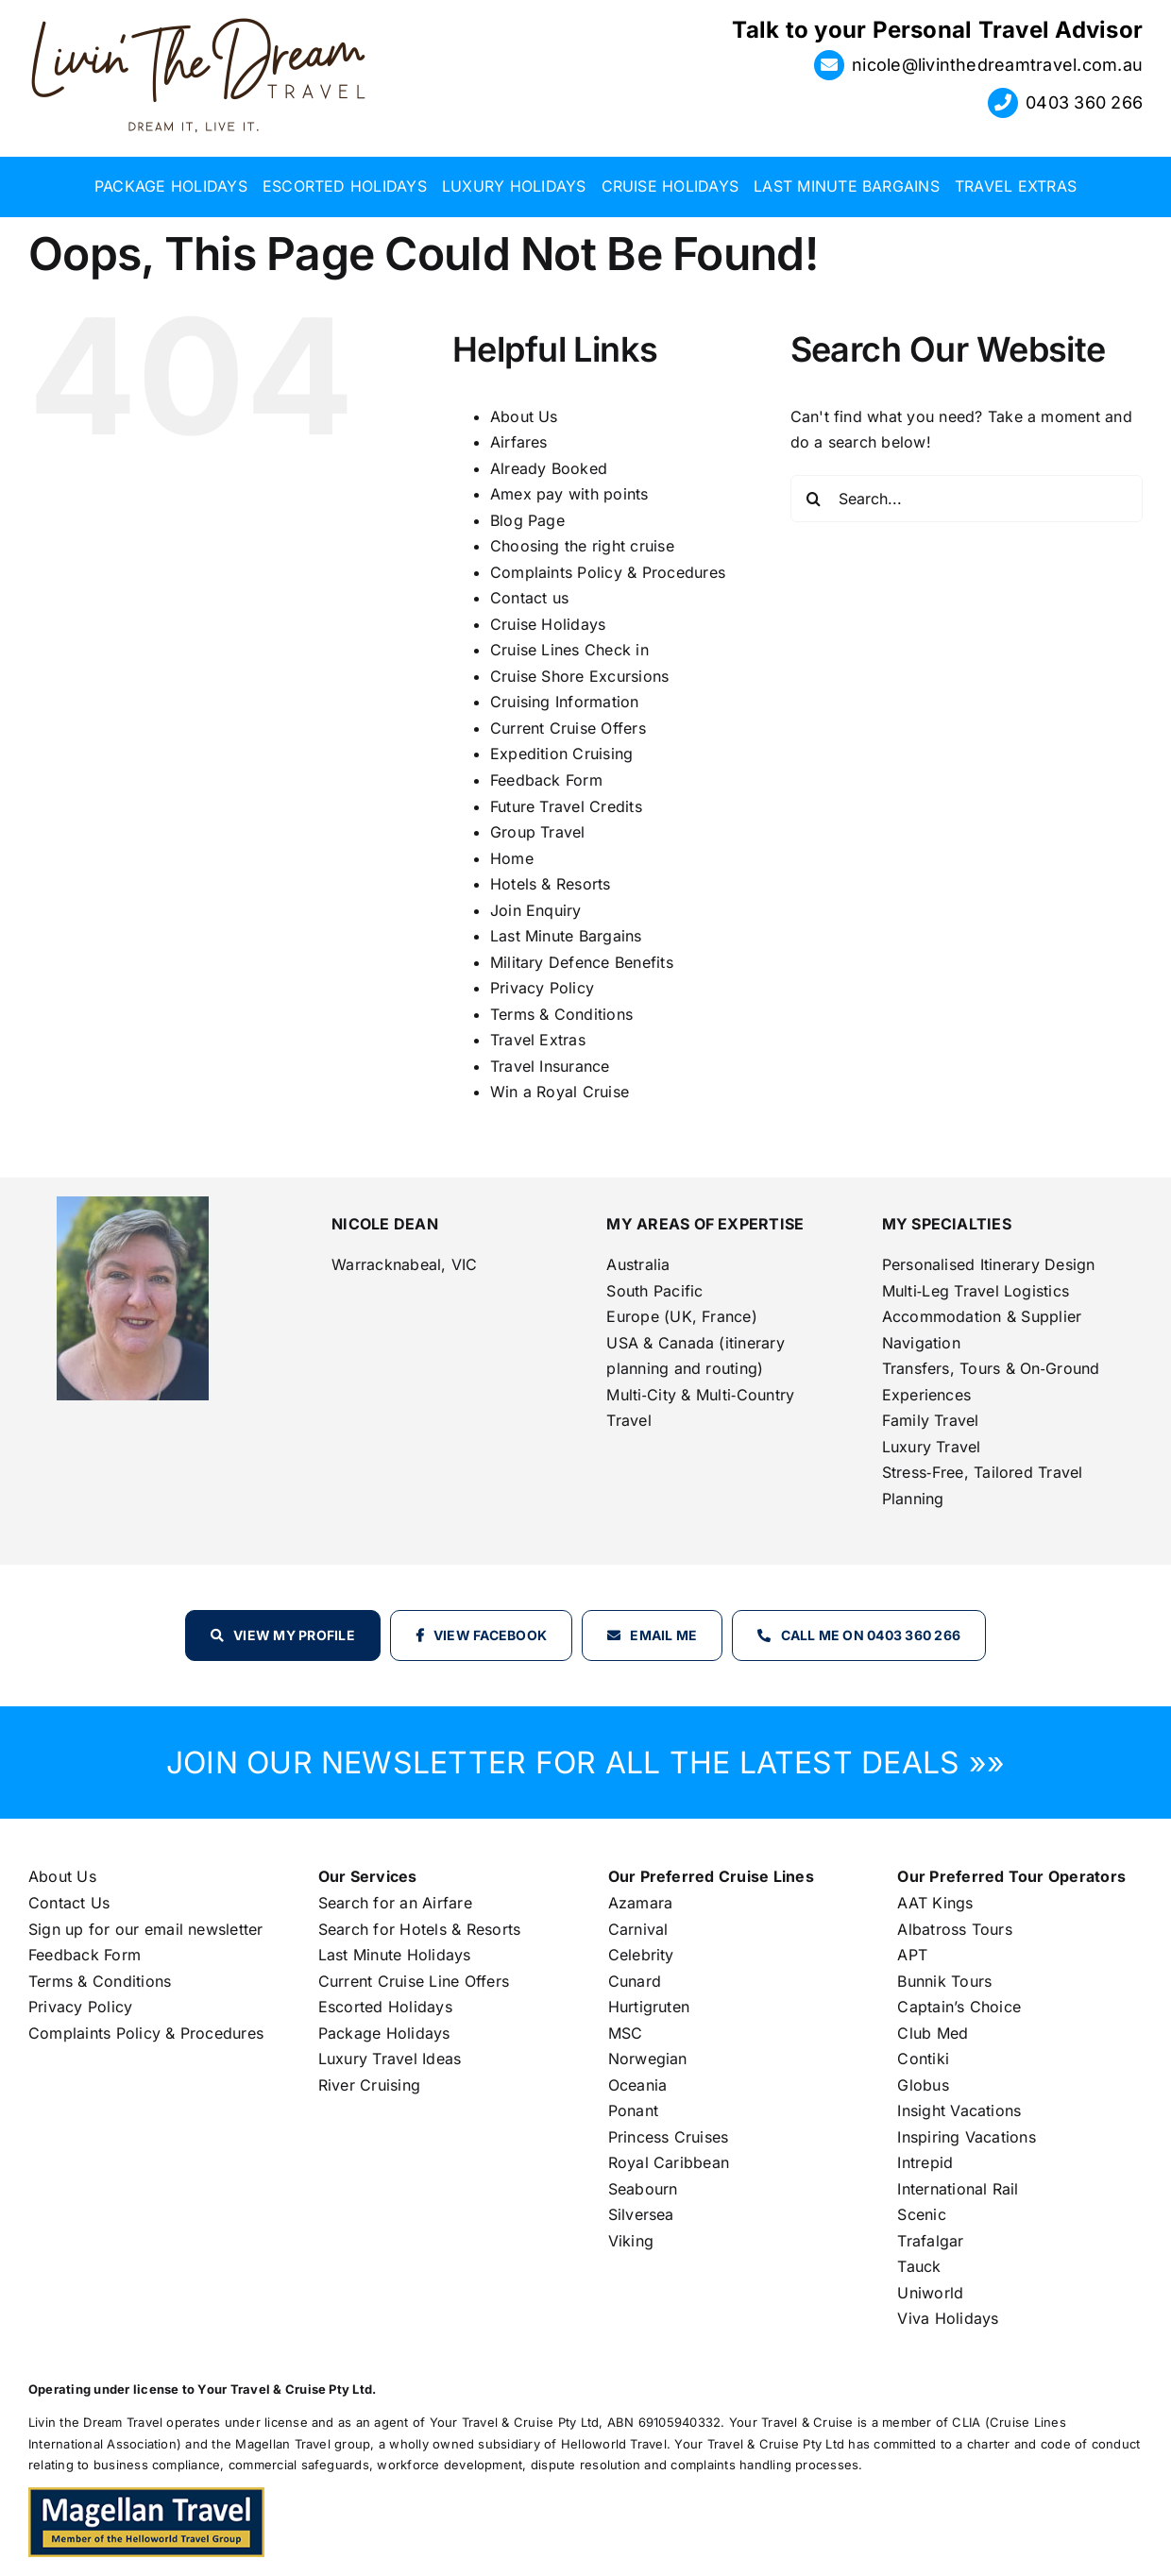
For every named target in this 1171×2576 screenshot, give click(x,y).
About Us (524, 416)
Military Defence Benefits (581, 962)
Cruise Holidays (548, 624)
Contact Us (69, 1902)
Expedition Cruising (562, 753)
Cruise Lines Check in (569, 649)
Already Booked (548, 468)
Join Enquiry (536, 910)
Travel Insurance (550, 1066)
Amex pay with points (569, 493)
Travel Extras (538, 1039)
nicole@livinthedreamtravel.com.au (997, 65)
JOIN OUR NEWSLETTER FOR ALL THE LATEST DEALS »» (585, 1762)
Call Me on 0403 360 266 (871, 1635)
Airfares (519, 441)
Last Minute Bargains (566, 935)
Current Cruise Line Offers (413, 1981)
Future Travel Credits (566, 806)
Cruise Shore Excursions (580, 676)
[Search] (814, 498)
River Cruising (369, 2085)
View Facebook (490, 1635)
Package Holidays (384, 2033)
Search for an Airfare (395, 1902)
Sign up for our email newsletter (145, 1929)
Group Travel (538, 831)
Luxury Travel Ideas (390, 2058)
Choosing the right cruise (582, 545)
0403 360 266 (1084, 102)
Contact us (529, 597)
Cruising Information (564, 701)
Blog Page (527, 520)
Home (512, 858)
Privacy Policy (542, 987)
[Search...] (966, 498)
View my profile (294, 1635)
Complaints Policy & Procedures (607, 572)
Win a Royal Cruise (559, 1091)
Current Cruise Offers (568, 728)
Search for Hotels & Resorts (419, 1929)
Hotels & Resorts (550, 883)
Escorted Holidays (385, 2006)
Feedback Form (546, 780)
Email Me (663, 1635)
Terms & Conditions (561, 1014)
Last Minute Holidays (394, 1954)
